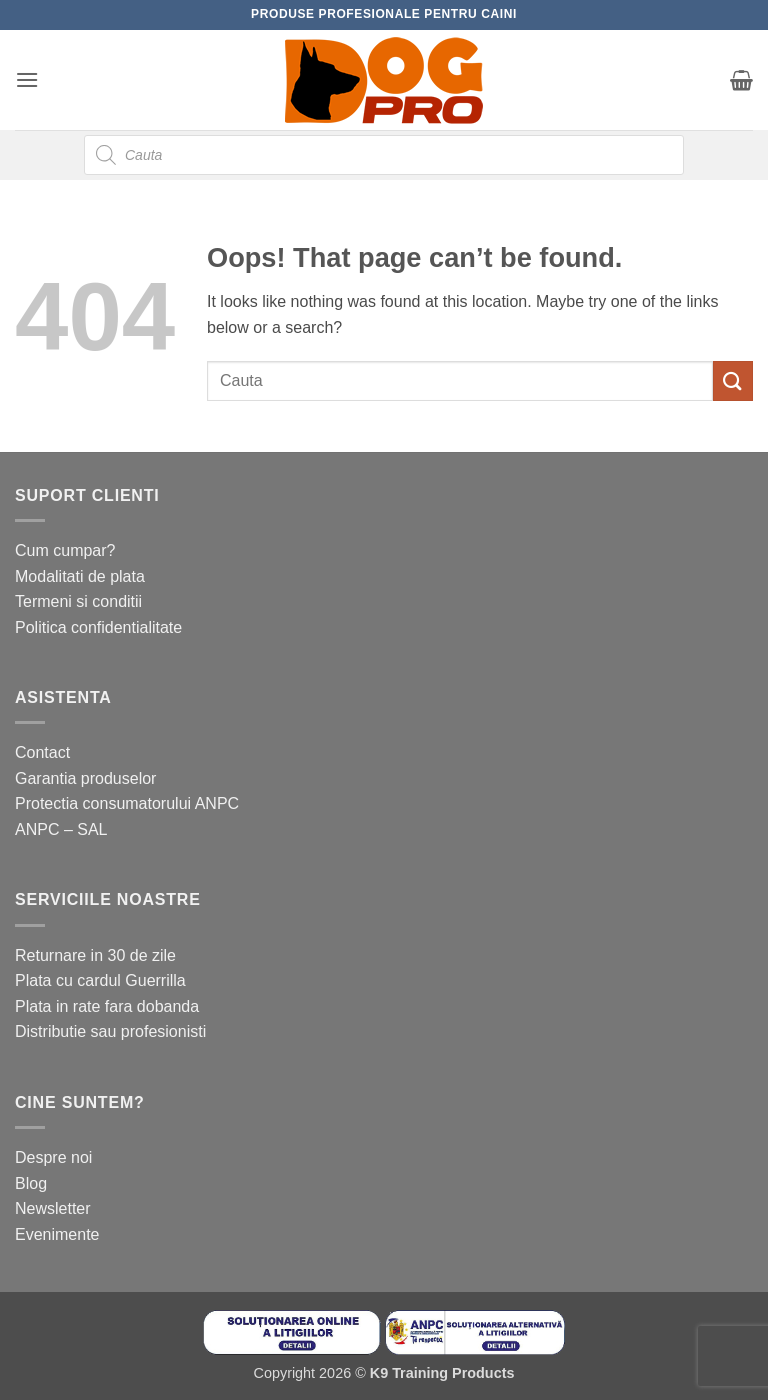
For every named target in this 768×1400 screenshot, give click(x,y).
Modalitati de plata (80, 576)
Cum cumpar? (65, 550)
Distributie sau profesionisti (110, 1031)
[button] (27, 79)
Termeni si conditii (78, 601)
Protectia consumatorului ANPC (127, 803)
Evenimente (57, 1234)
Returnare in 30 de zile (95, 955)
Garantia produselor (85, 778)
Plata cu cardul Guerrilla (100, 980)
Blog (31, 1183)
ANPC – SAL (61, 829)
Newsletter (53, 1208)
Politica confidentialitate (98, 627)
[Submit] (733, 380)
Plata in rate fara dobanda (107, 1006)
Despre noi (53, 1157)
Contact (42, 752)
